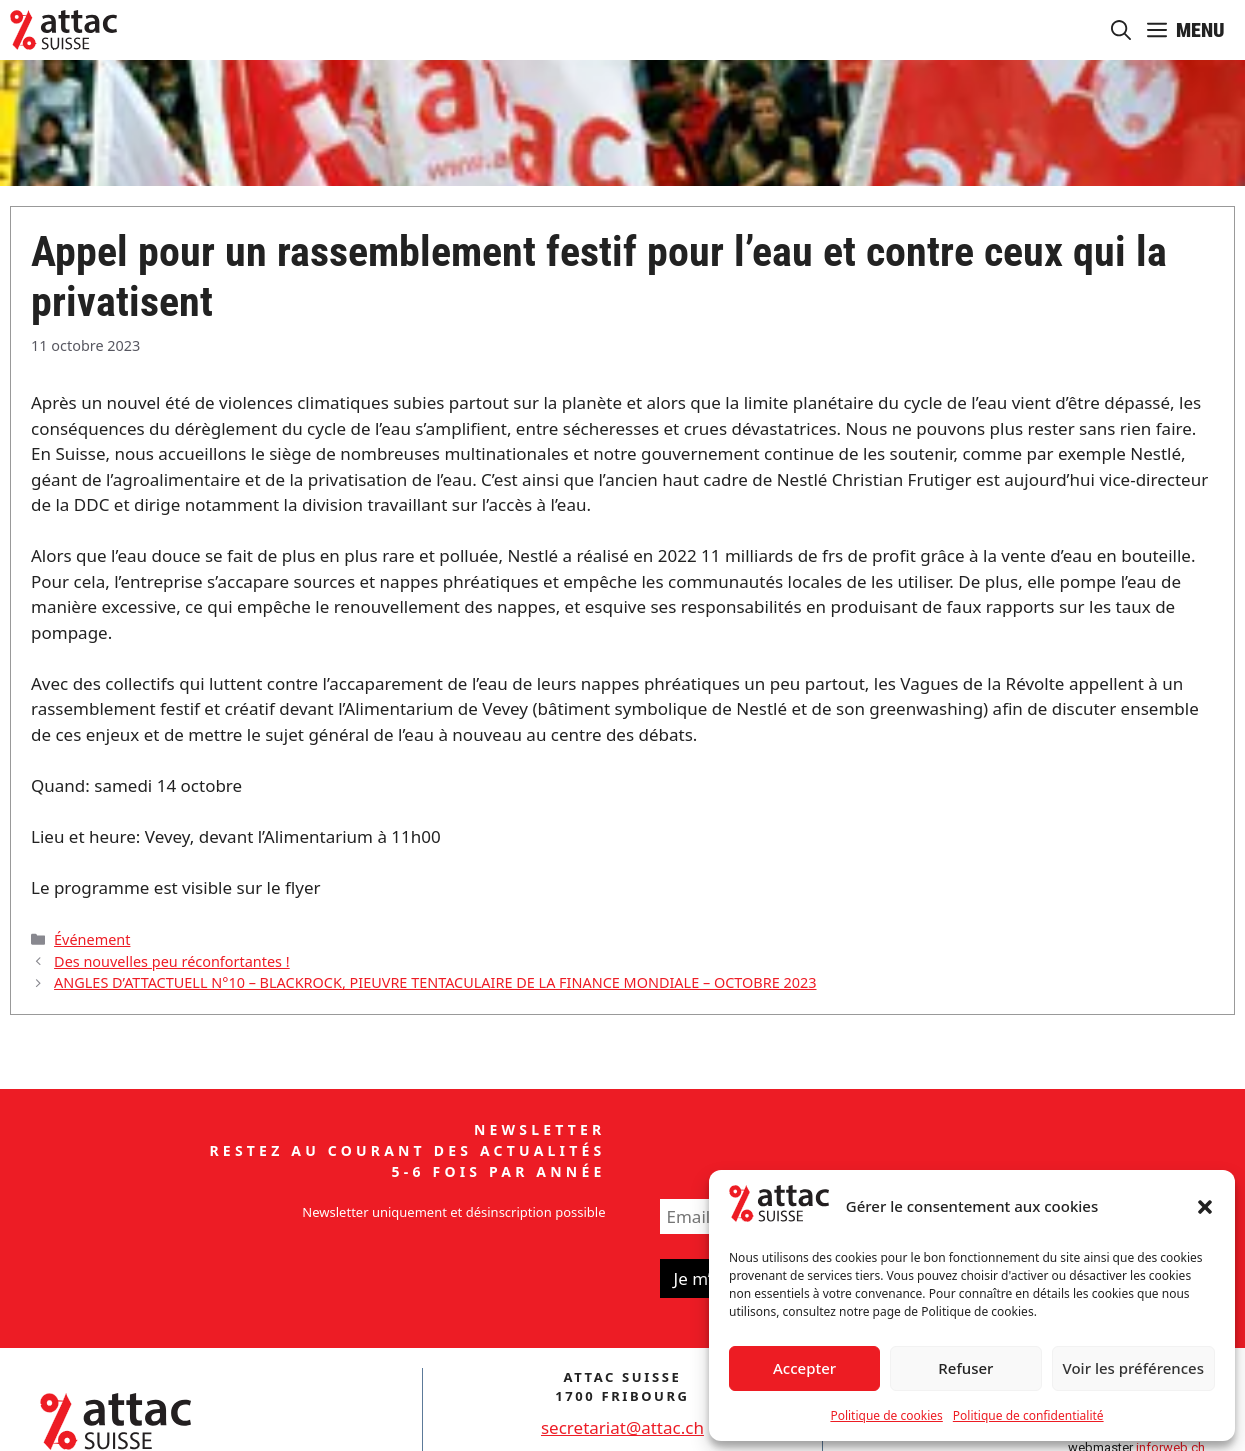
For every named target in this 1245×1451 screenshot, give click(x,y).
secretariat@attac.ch (622, 1427)
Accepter (804, 1368)
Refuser (965, 1368)
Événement (92, 939)
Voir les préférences (1133, 1368)
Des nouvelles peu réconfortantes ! (172, 961)
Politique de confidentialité (1028, 1415)
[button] (1205, 1207)
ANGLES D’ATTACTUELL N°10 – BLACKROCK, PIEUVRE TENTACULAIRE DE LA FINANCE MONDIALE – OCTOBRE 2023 (435, 982)
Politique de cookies (886, 1415)
